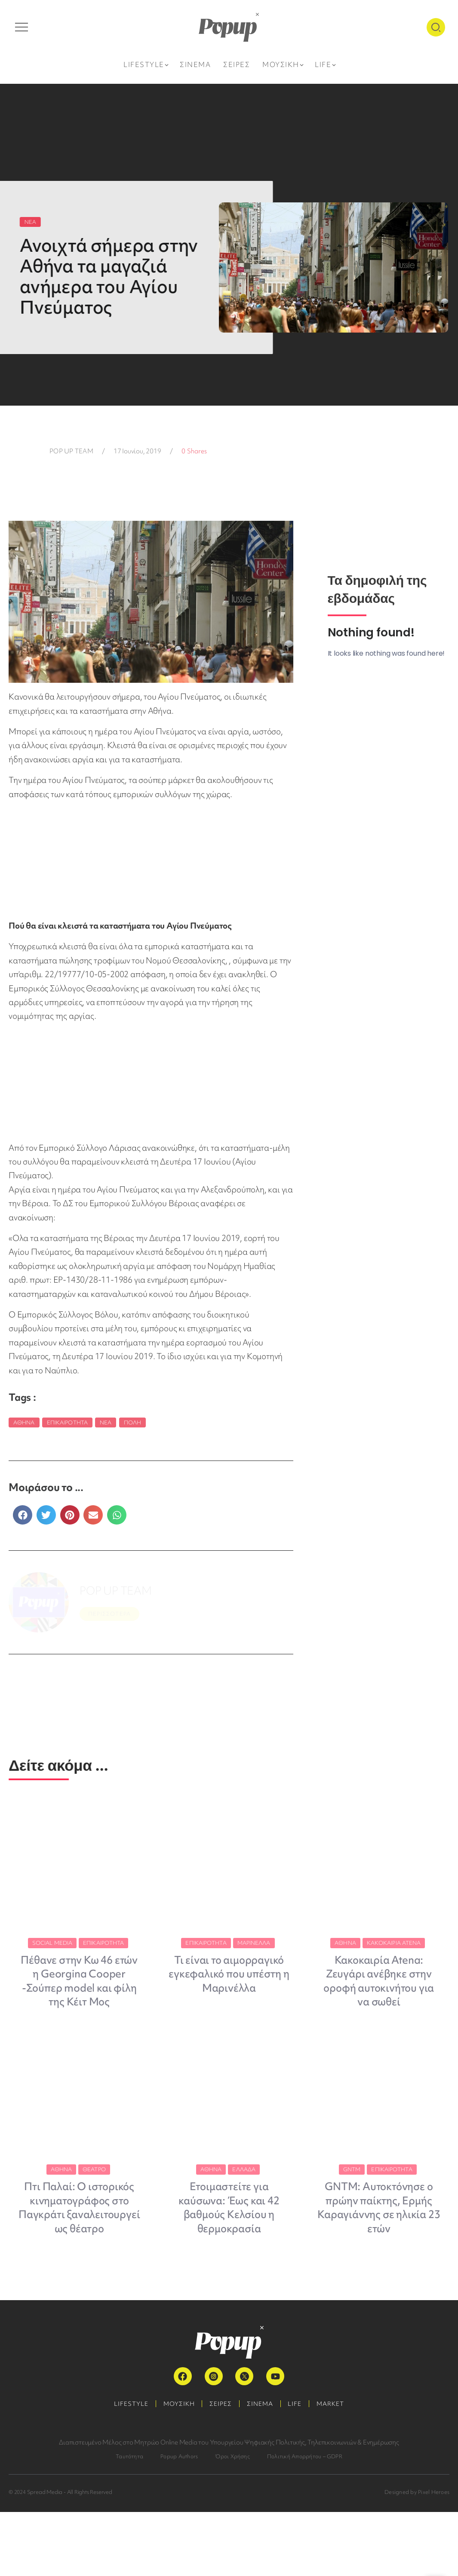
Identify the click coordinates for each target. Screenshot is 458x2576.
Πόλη (132, 1422)
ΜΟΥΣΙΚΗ (175, 2468)
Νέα (105, 1422)
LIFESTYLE (124, 2468)
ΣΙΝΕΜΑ (261, 2468)
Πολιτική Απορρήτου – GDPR (304, 2520)
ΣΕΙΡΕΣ (219, 2468)
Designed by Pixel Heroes (416, 2556)
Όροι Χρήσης (232, 2520)
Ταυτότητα (129, 2520)
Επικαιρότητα (67, 1422)
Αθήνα (24, 1422)
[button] (22, 1515)
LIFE (299, 2468)
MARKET (337, 2468)
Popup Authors (179, 2520)
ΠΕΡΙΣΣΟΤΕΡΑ (109, 1613)
